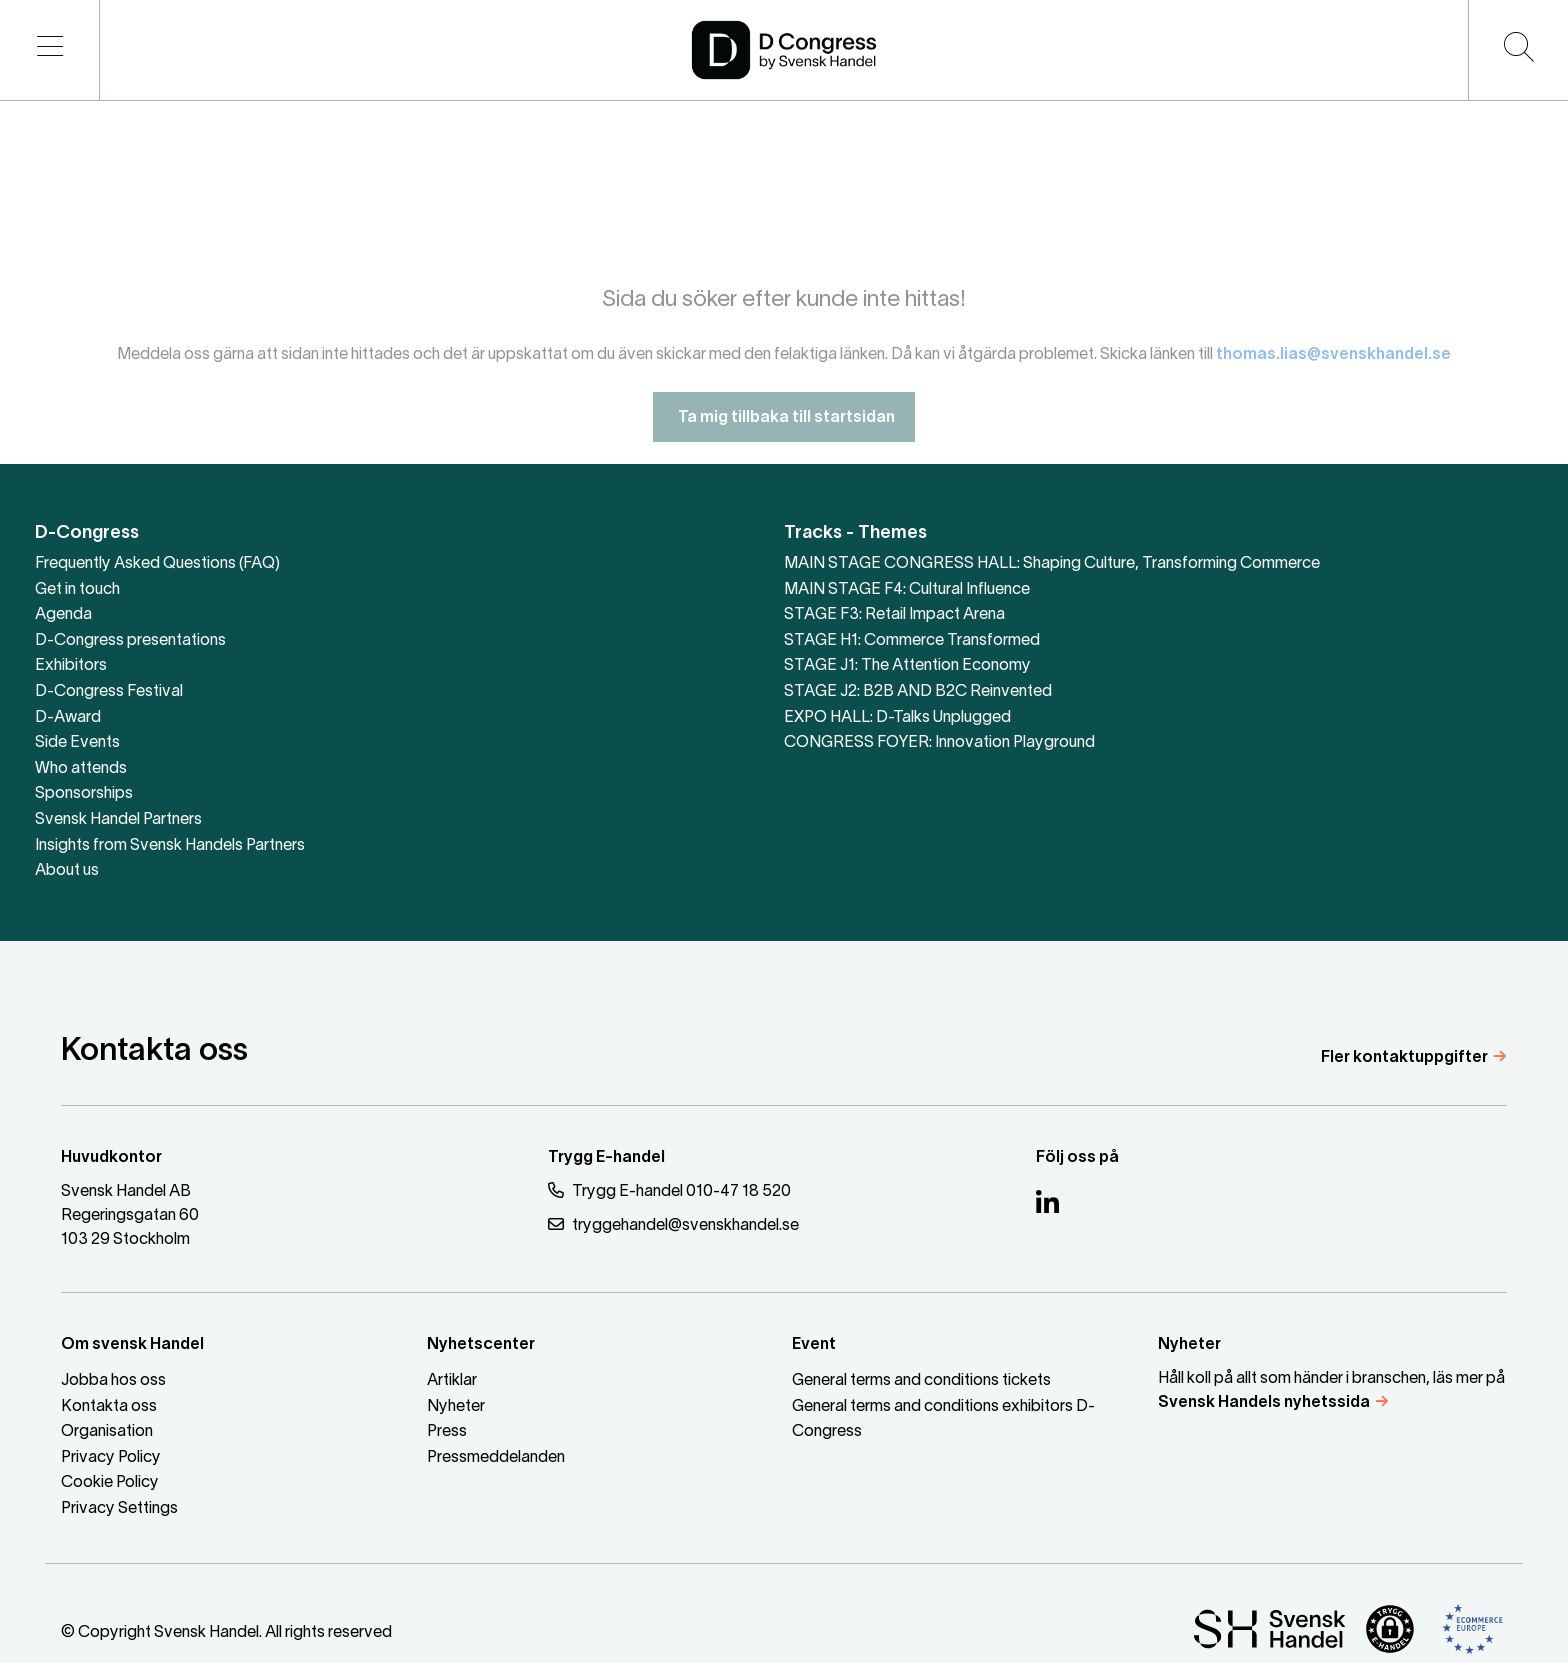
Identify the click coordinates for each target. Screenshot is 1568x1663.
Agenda (63, 615)
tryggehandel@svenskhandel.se (673, 1224)
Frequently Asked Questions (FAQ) (157, 564)
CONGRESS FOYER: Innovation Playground (939, 743)
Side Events (77, 743)
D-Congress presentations (130, 641)
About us (67, 871)
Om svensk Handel (132, 1345)
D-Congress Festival (109, 692)
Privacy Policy (111, 1458)
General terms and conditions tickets (921, 1381)
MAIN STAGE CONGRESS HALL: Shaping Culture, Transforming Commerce (1052, 564)
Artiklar (452, 1381)
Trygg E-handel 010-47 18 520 (669, 1190)
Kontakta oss (109, 1407)
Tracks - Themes (855, 533)
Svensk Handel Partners (118, 820)
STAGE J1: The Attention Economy (907, 666)
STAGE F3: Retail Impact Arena (894, 615)
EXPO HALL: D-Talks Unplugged (897, 718)
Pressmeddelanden (496, 1458)
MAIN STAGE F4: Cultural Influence (907, 590)
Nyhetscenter (481, 1345)
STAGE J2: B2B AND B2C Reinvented (918, 692)
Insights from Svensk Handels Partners (170, 846)
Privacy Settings (119, 1509)
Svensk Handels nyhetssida (1264, 1403)
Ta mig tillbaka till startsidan (784, 433)
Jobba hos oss (113, 1381)
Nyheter (456, 1407)
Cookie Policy (110, 1483)
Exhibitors (71, 666)
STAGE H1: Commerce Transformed (912, 641)
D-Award (68, 718)
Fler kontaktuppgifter (1404, 1058)
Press (447, 1432)
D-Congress (87, 533)
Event (814, 1345)
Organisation (107, 1432)
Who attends (81, 769)
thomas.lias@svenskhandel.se (1333, 370)
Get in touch (77, 590)
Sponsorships (84, 794)
